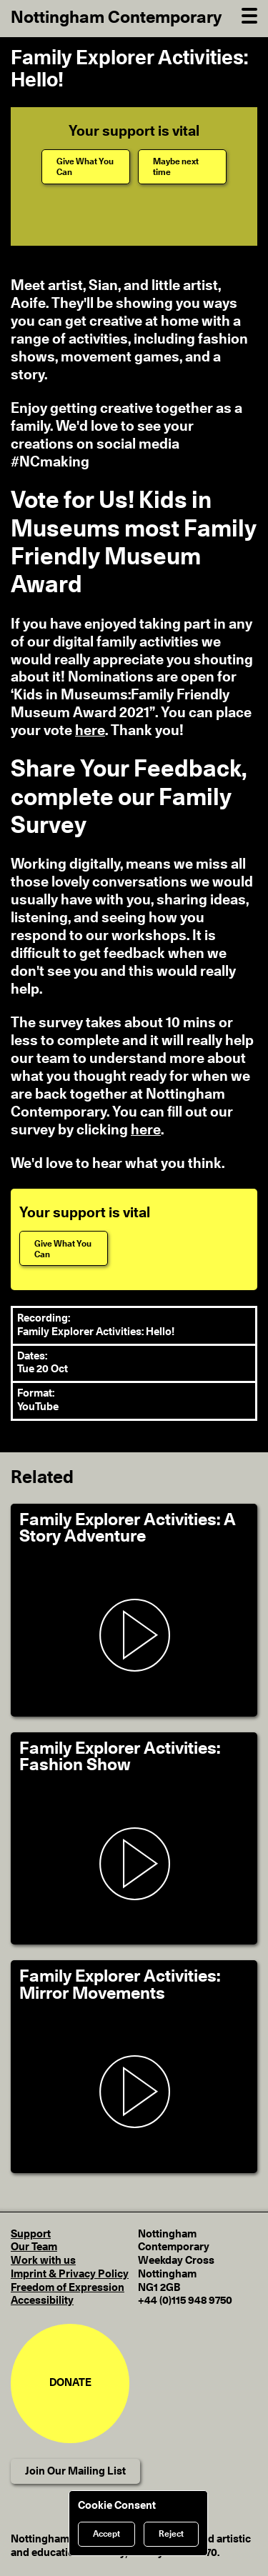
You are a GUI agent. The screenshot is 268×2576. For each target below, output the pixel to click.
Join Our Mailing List (75, 2471)
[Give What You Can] (85, 166)
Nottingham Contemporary (116, 17)
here (90, 731)
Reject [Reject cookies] (171, 2534)
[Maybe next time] (182, 166)
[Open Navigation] (249, 14)
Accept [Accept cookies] (106, 2534)
